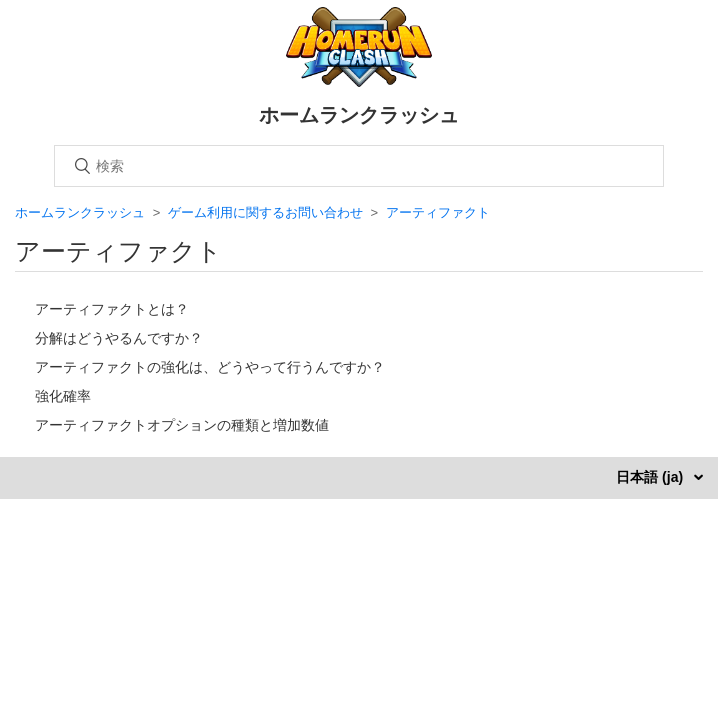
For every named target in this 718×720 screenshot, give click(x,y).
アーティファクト (438, 212)
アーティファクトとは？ (112, 309)
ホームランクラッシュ (80, 212)
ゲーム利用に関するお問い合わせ (265, 212)
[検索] (359, 166)
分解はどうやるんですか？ (119, 338)
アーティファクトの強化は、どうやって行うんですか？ (210, 367)
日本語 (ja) (651, 477)
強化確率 (63, 396)
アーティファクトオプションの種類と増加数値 (182, 425)
